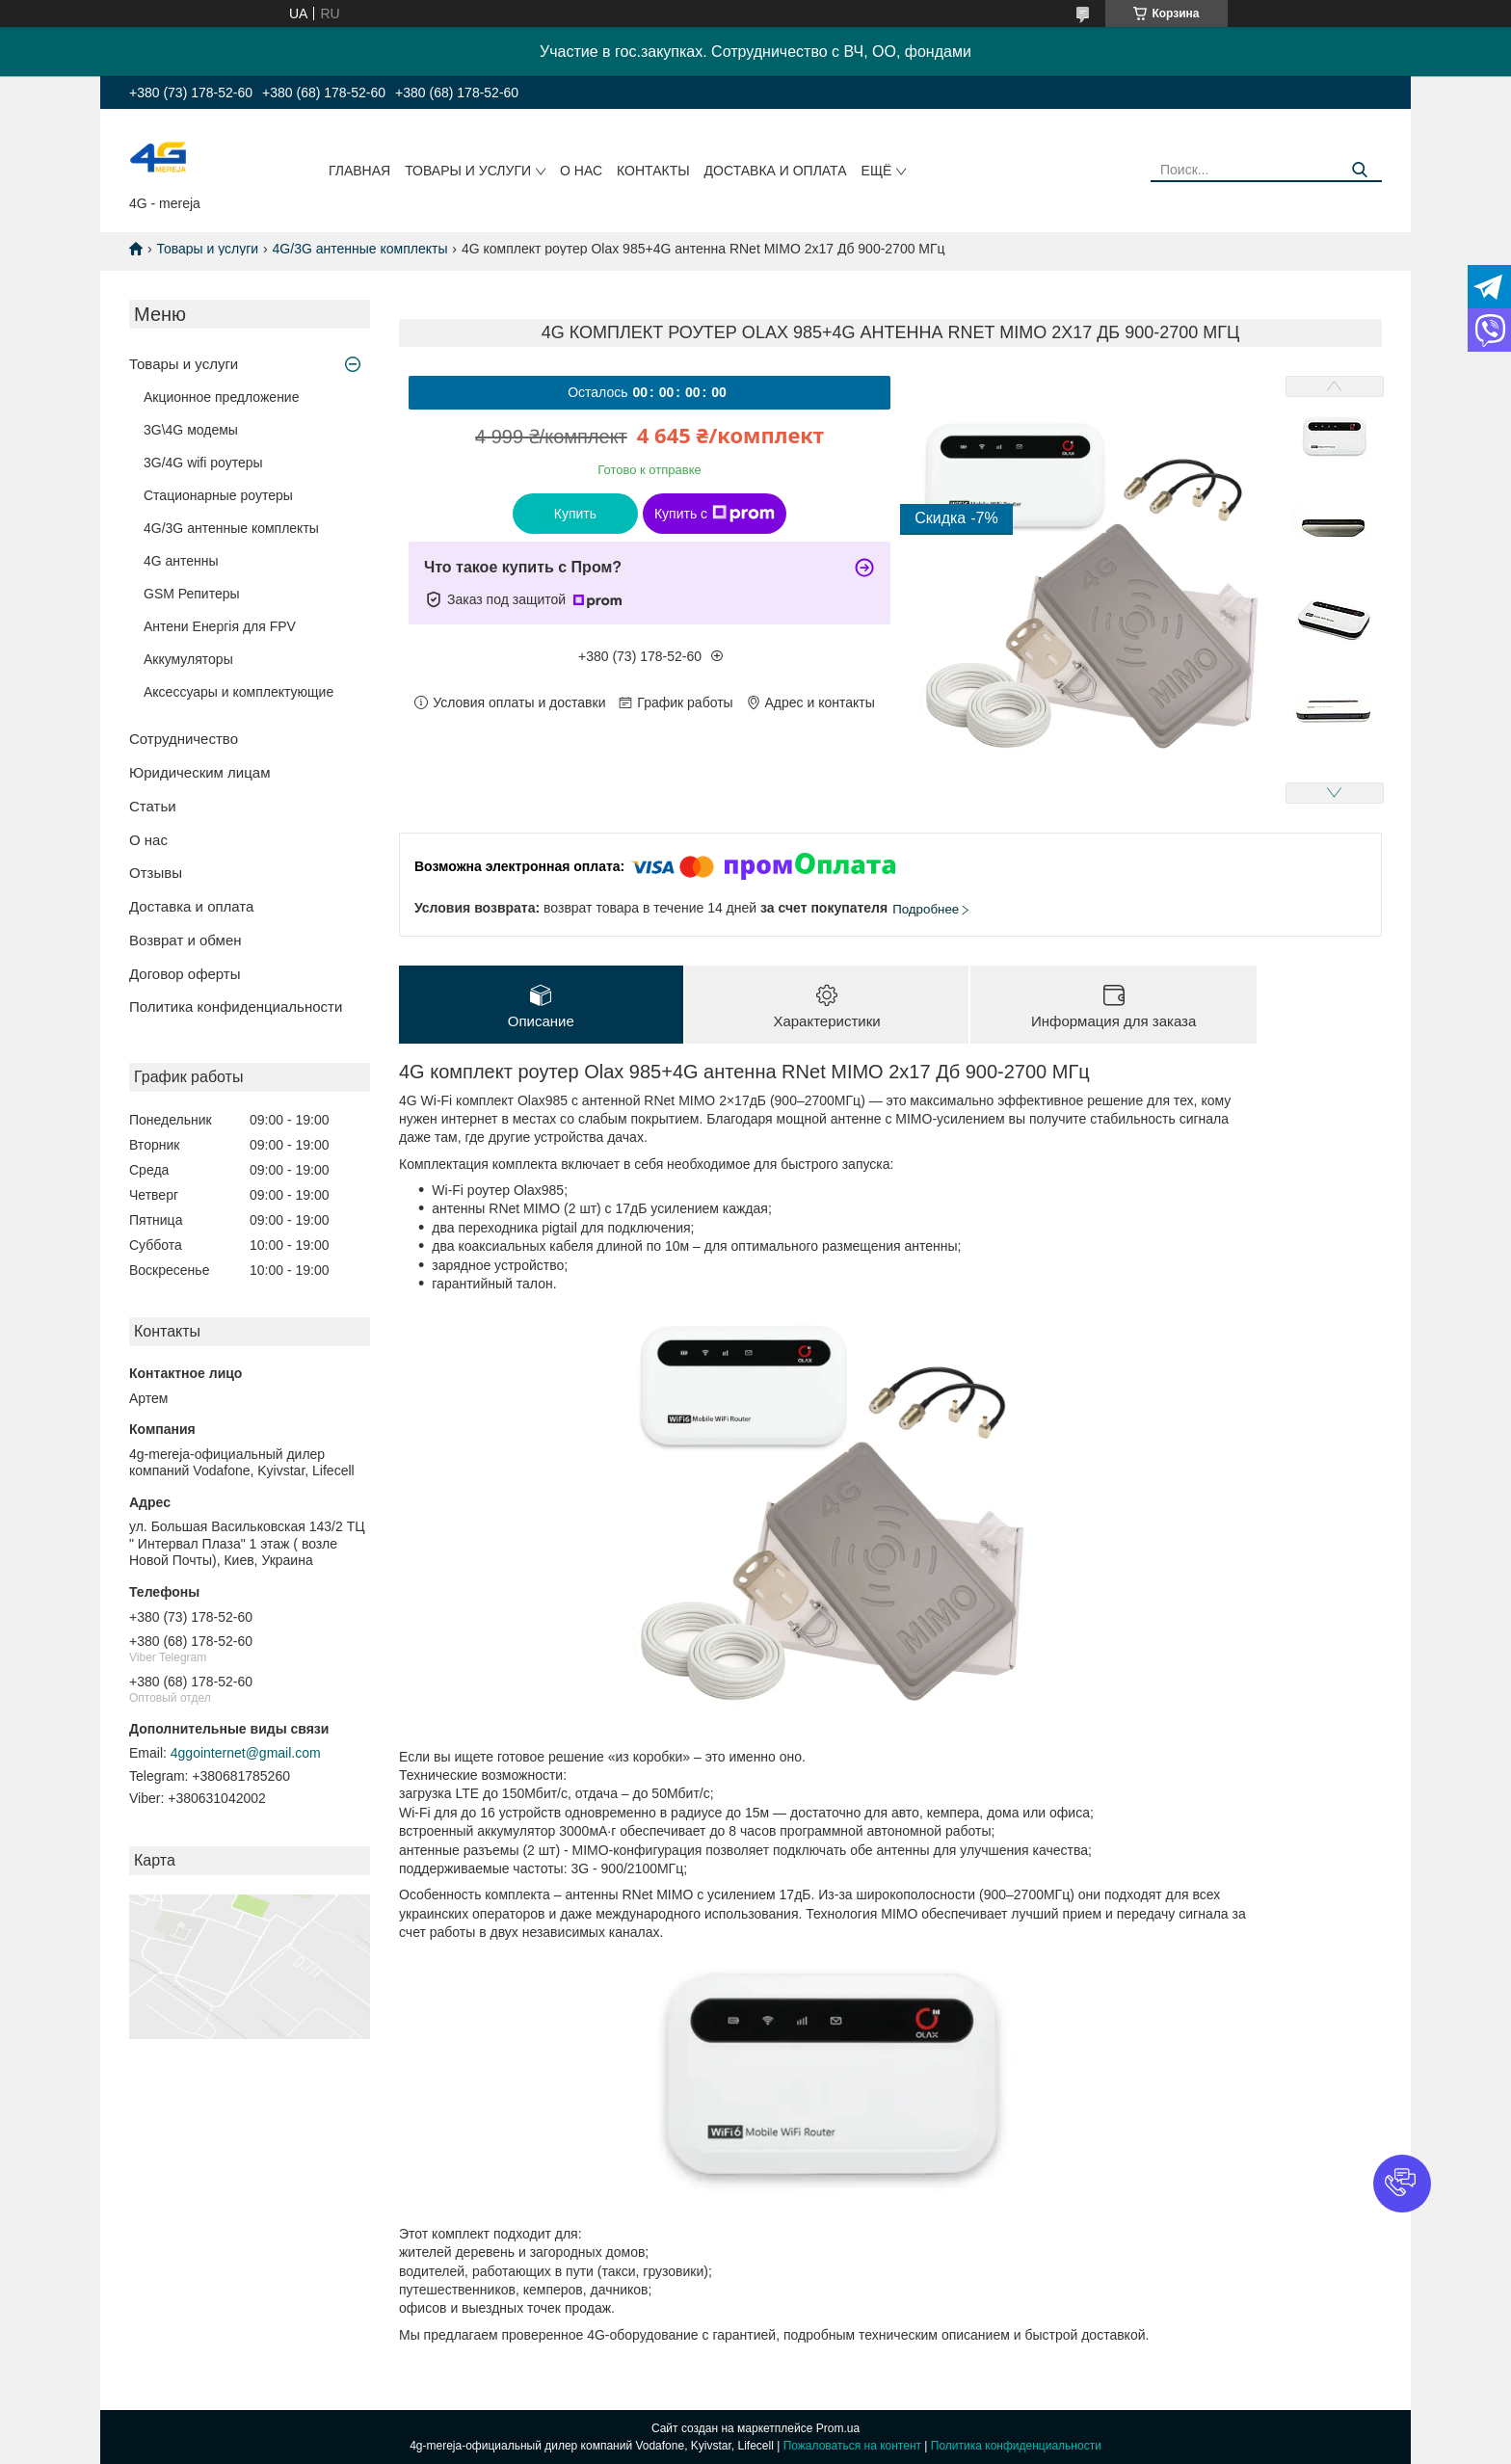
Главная (359, 170)
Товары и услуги (468, 170)
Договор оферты (185, 974)
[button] (1402, 2183)
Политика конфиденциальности (235, 1006)
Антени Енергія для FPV (220, 626)
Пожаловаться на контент (852, 2445)
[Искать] (1360, 170)
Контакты (653, 170)
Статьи (152, 806)
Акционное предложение (221, 397)
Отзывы (155, 872)
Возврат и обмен (185, 940)
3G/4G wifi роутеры (203, 462)
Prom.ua (838, 2428)
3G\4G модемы (191, 429)
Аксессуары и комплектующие (238, 692)
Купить (575, 513)
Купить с (714, 513)
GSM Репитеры (192, 593)
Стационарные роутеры (218, 495)
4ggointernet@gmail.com (246, 1753)
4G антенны (181, 561)
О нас (581, 170)
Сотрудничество (183, 738)
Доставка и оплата (775, 170)
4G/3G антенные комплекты (360, 248)
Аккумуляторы (188, 659)
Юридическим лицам (199, 772)
